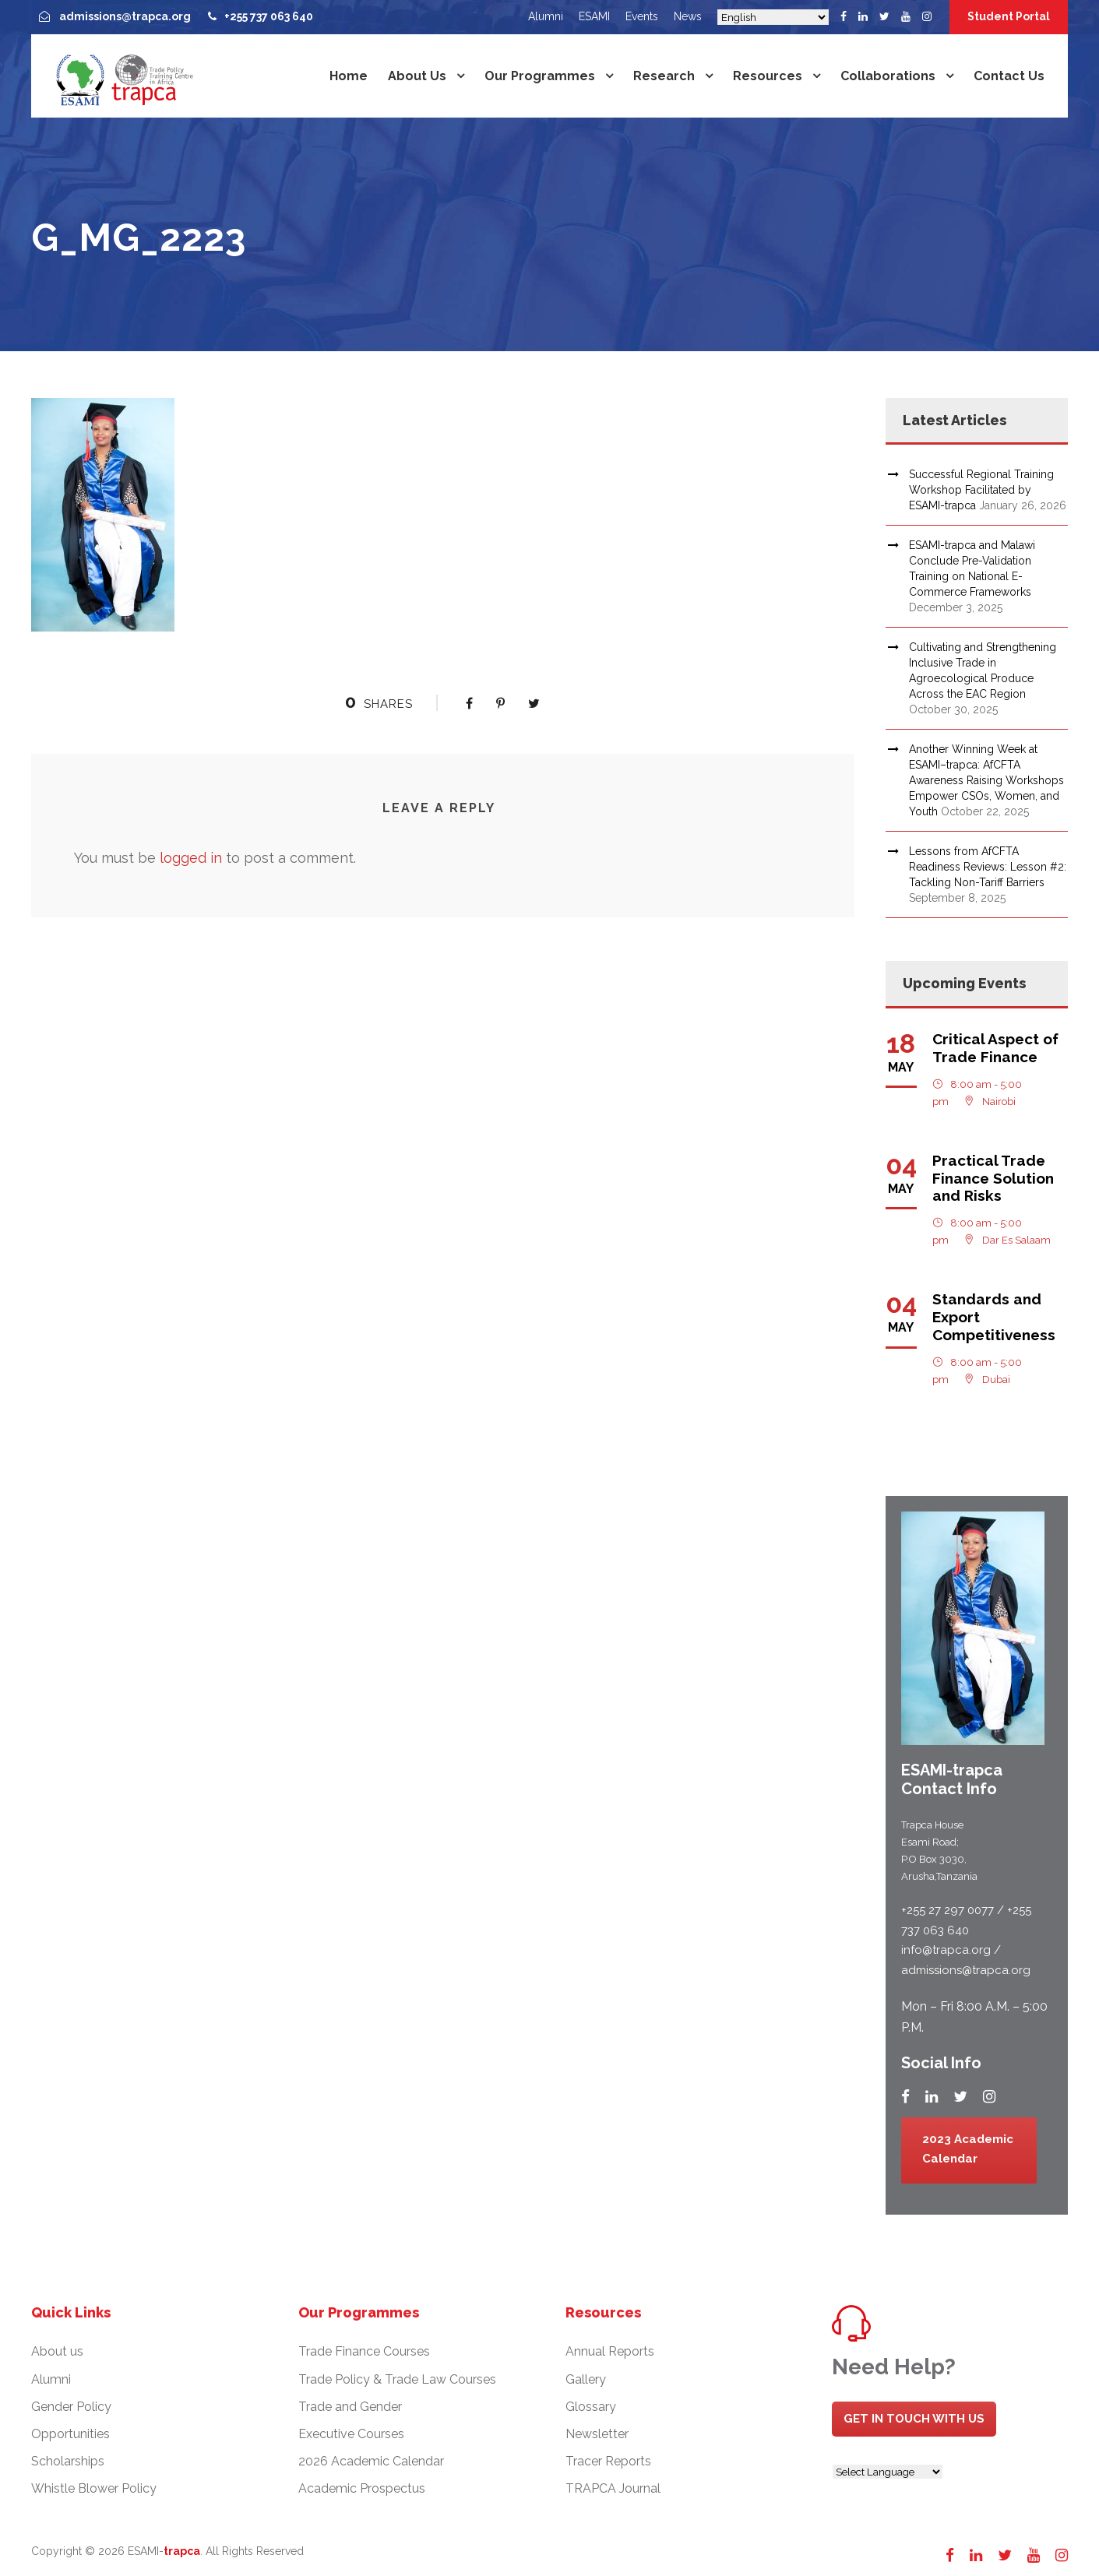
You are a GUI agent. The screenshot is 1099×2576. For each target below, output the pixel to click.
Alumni (545, 16)
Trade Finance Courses (364, 2351)
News (688, 16)
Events (641, 16)
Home (348, 76)
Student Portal (1008, 16)
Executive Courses (351, 2433)
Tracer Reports (608, 2461)
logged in (191, 858)
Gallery (585, 2379)
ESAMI (594, 16)
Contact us (1009, 76)
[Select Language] (773, 17)
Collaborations (887, 76)
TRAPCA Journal (612, 2488)
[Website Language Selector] (887, 2471)
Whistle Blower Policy (94, 2488)
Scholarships (67, 2461)
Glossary (590, 2406)
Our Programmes (539, 76)
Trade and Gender (350, 2406)
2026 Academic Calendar (371, 2461)
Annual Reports (609, 2351)
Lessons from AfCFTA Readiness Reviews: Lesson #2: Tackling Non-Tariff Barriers (987, 867)
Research (664, 76)
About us (417, 76)
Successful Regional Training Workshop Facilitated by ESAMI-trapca (981, 490)
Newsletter (597, 2433)
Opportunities (70, 2433)
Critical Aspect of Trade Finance (995, 1047)
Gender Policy (71, 2406)
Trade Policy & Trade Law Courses (397, 2379)
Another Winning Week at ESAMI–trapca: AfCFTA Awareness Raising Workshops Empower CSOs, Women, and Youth (986, 780)
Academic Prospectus (361, 2488)
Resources (767, 76)
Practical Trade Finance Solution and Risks (993, 1178)
